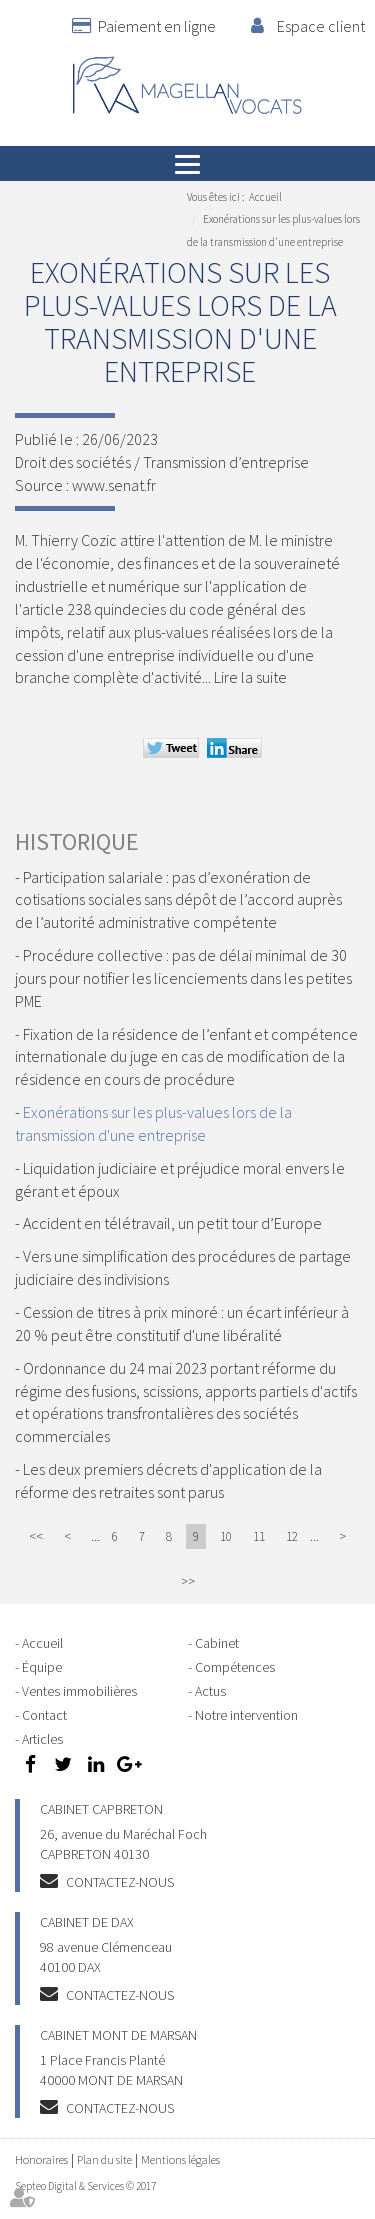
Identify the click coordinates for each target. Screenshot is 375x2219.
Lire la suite (250, 677)
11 (259, 1536)
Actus (210, 1691)
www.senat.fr (114, 485)
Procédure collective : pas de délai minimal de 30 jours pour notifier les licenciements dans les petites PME (183, 978)
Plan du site (104, 2159)
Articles (42, 1739)
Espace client (321, 26)
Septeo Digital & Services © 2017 (85, 2186)
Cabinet (217, 1643)
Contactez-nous (120, 1882)
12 (292, 1536)
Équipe (42, 1667)
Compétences (235, 1667)
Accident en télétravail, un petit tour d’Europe (172, 1223)
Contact (44, 1715)
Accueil (265, 197)
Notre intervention (246, 1715)
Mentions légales (180, 2159)
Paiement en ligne (157, 26)
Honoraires (41, 2159)
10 (226, 1536)
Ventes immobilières (79, 1691)
